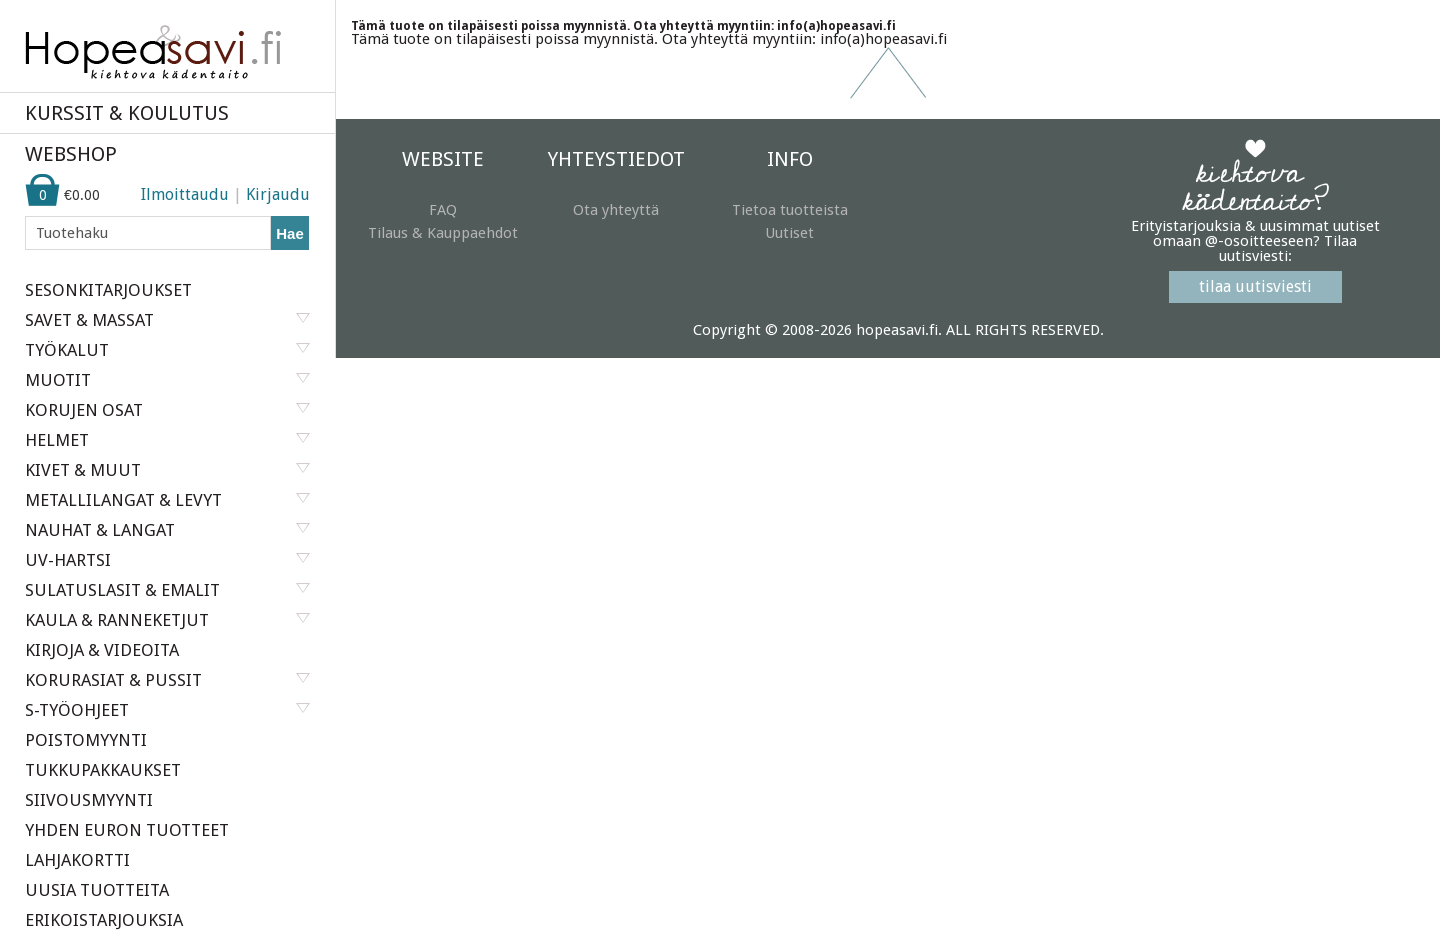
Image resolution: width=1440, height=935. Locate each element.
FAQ (443, 210)
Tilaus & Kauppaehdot (443, 233)
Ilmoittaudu (185, 194)
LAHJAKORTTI (77, 860)
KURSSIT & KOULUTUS (127, 113)
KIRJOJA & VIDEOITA (102, 650)
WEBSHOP (71, 154)
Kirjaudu (278, 194)
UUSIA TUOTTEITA (97, 890)
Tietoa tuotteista (790, 210)
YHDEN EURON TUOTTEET (127, 830)
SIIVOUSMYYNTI (89, 800)
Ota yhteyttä (616, 210)
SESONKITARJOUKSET (108, 290)
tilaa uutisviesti (1255, 286)
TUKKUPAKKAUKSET (103, 770)
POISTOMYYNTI (86, 740)
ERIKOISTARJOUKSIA (104, 920)
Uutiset (789, 233)
